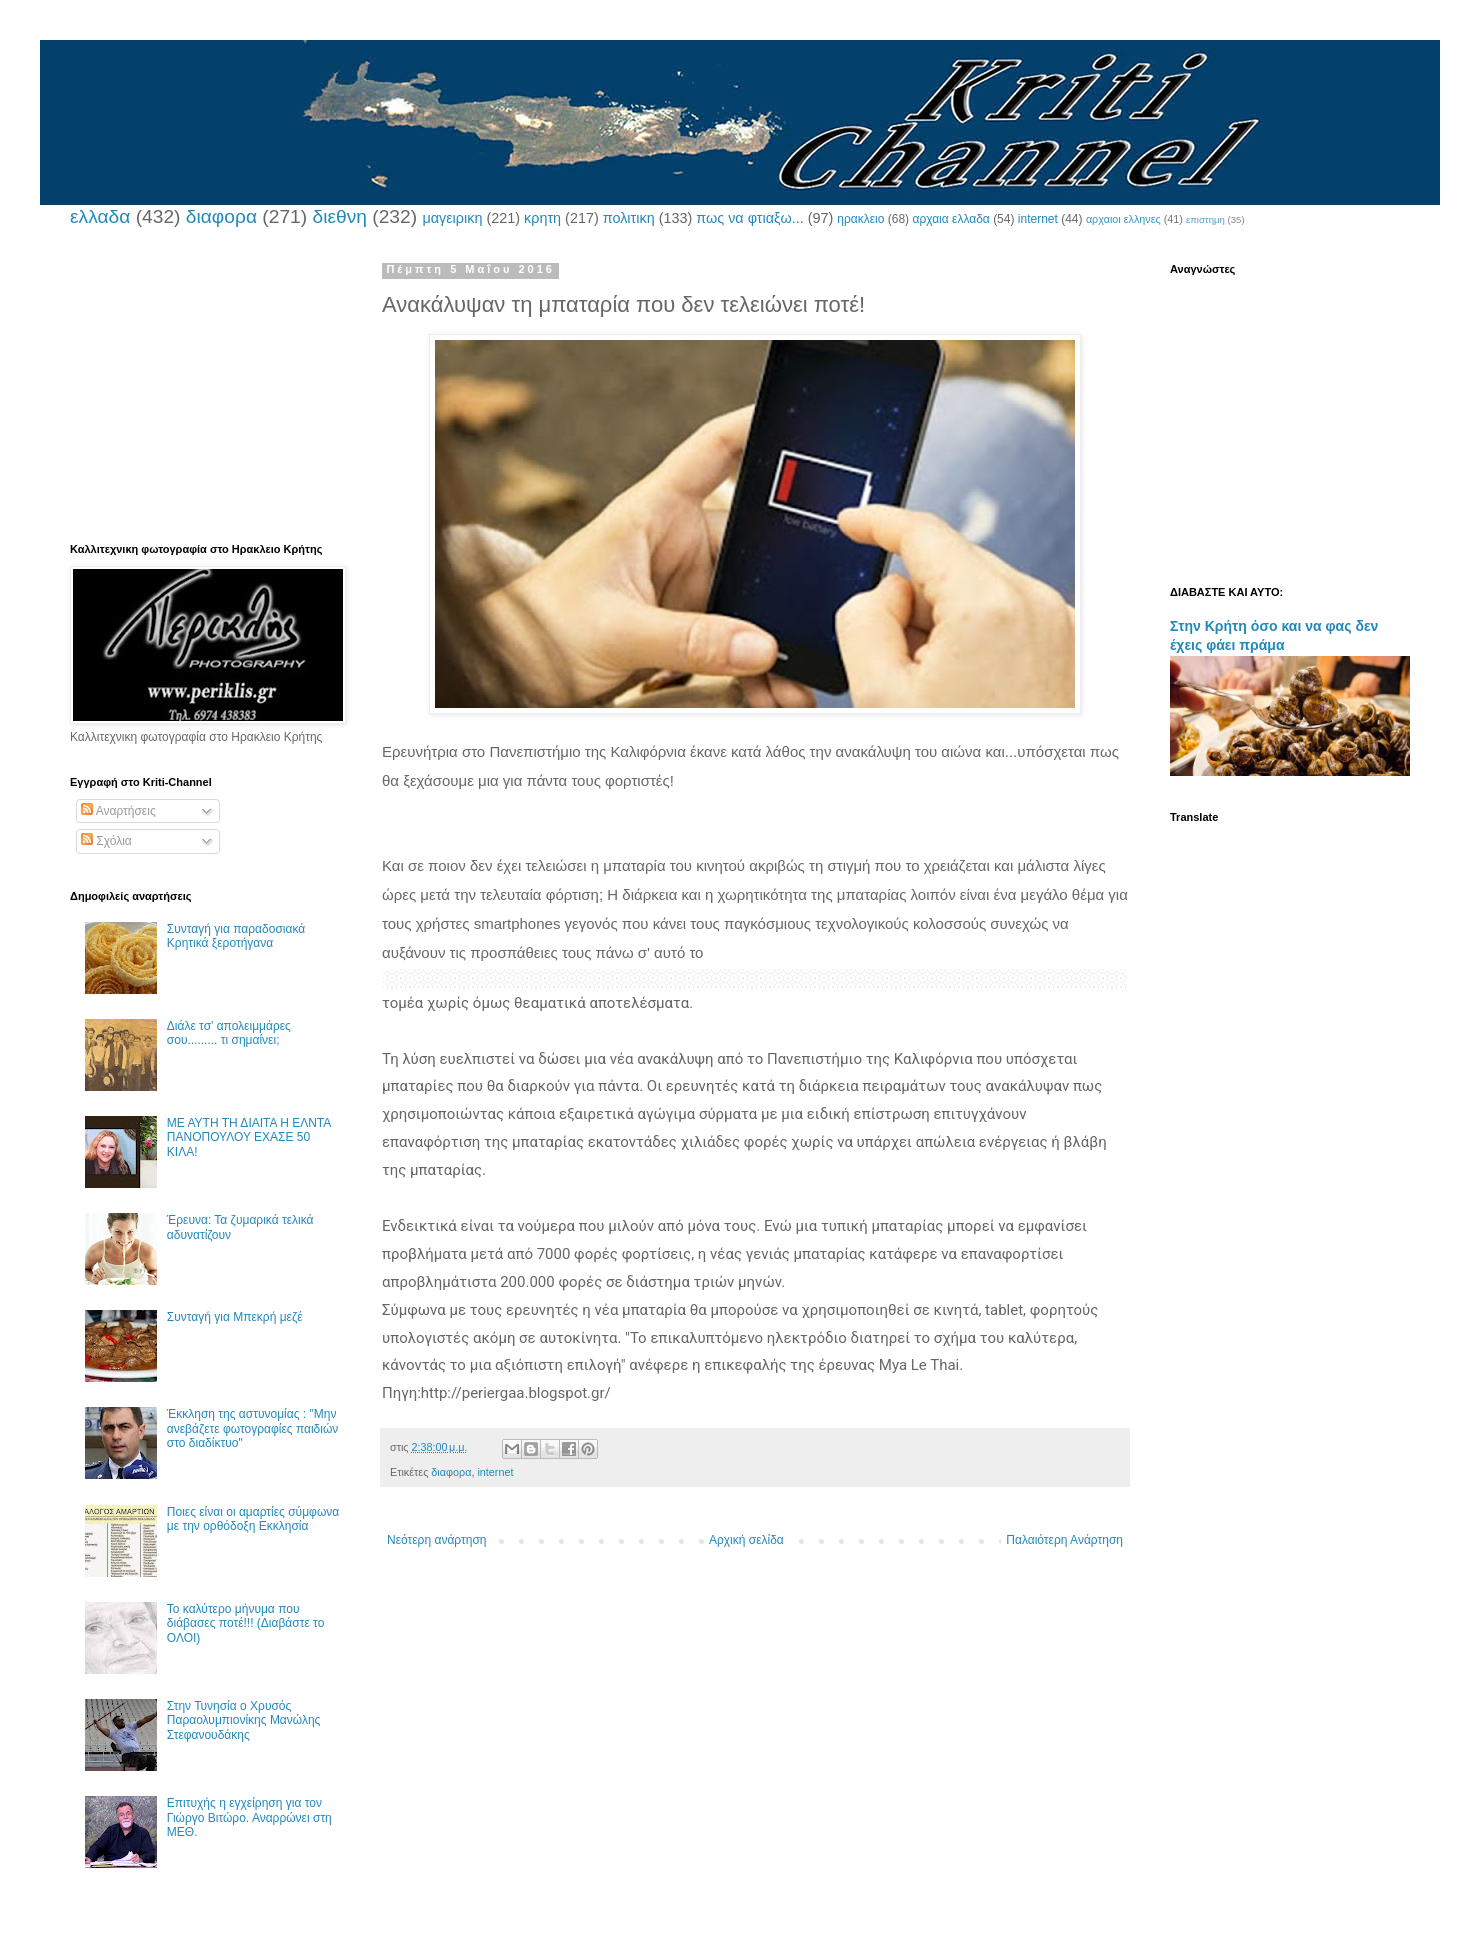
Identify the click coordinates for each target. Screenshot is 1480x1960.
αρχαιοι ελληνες (1123, 219)
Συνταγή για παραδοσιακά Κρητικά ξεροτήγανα (236, 936)
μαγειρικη (452, 218)
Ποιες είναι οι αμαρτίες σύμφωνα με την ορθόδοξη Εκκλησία (253, 1519)
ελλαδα (100, 216)
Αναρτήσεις (118, 811)
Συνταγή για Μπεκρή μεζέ (235, 1317)
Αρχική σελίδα (746, 1540)
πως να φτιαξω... (749, 218)
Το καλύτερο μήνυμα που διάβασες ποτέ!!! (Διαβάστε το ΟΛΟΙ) (246, 1623)
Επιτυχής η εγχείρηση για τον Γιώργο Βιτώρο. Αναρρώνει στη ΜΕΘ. (249, 1817)
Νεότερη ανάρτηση (436, 1540)
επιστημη (1205, 219)
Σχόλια (106, 841)
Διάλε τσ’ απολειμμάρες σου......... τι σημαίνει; (229, 1033)
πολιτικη (629, 218)
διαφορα (221, 216)
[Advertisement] (205, 388)
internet (1038, 219)
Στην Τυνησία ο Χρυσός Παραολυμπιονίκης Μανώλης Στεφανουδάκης (244, 1720)
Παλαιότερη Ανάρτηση (1064, 1540)
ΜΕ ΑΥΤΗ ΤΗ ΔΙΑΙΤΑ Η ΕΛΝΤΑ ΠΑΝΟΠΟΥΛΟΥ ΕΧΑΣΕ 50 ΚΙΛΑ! (249, 1137)
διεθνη (339, 216)
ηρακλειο (860, 219)
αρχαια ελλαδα (950, 219)
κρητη (542, 218)
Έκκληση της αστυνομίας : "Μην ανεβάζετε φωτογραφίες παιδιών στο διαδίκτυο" (253, 1428)
